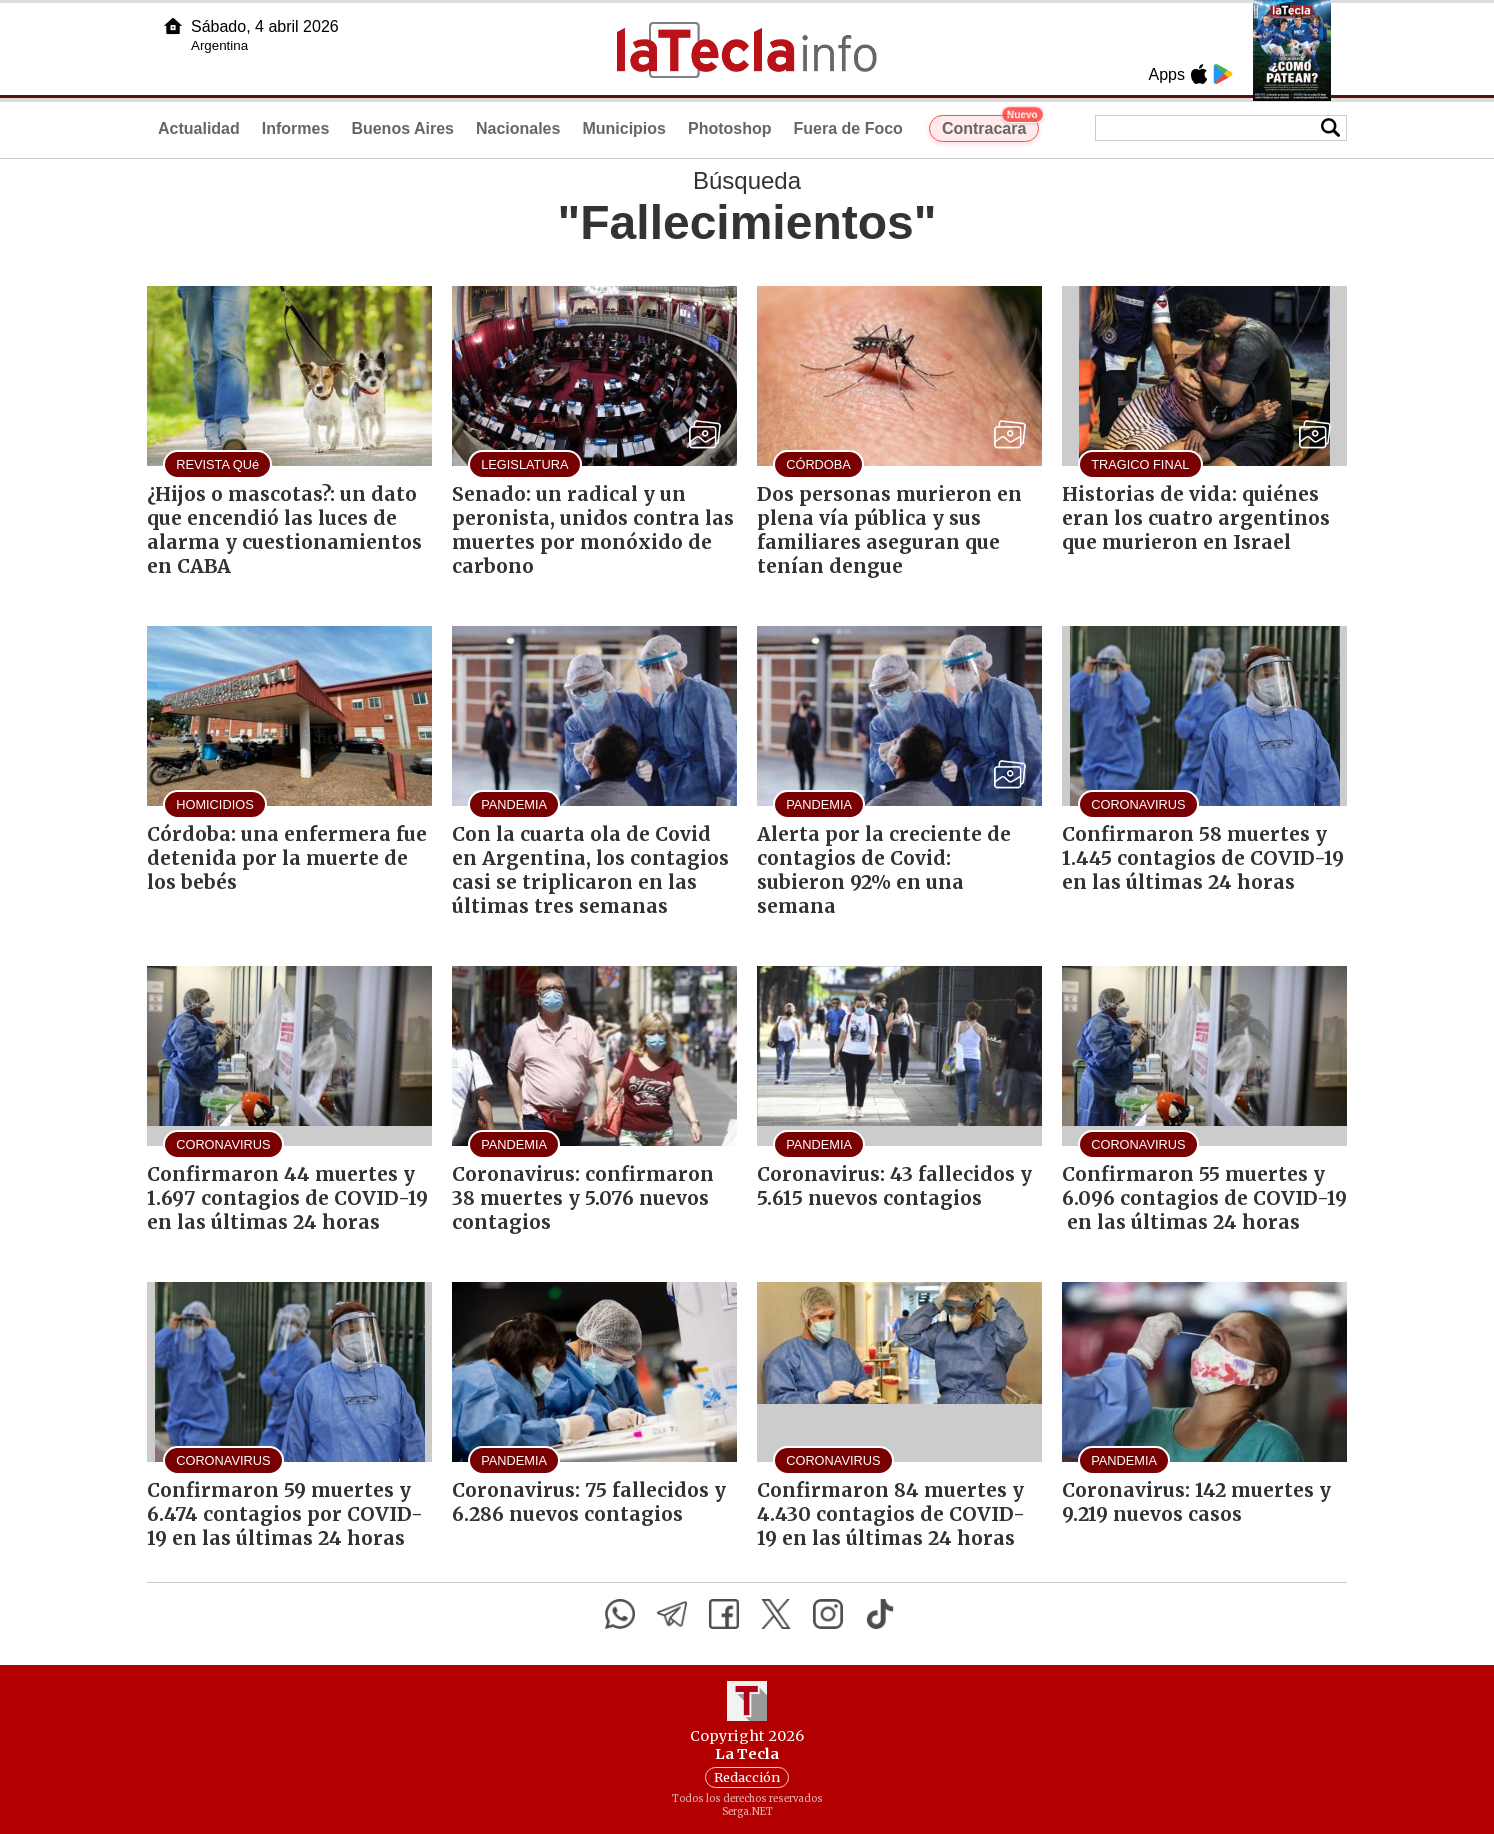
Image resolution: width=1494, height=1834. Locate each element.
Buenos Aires (402, 128)
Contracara (990, 126)
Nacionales (518, 128)
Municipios (624, 128)
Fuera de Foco (848, 128)
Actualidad (199, 128)
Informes (296, 128)
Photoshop (730, 128)
